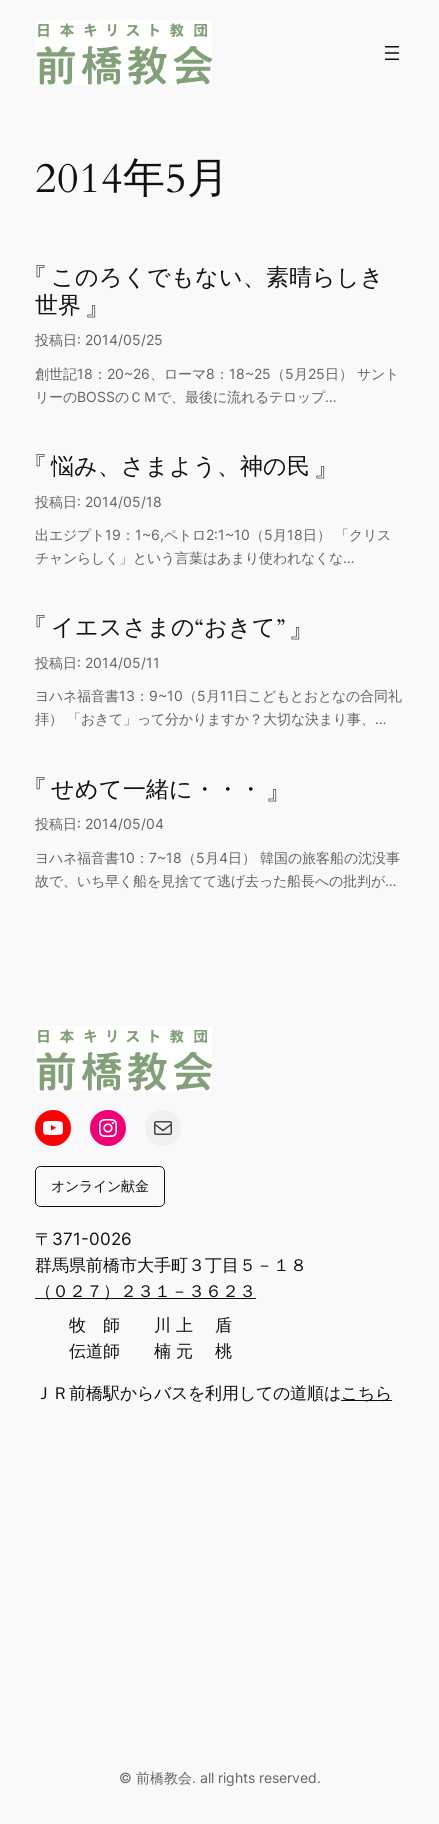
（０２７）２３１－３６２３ (145, 1291)
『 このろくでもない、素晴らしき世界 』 (209, 292)
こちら (366, 1393)
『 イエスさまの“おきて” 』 (168, 628)
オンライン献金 (100, 1185)
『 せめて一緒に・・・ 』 (156, 790)
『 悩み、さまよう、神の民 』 (180, 467)
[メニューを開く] (392, 53)
